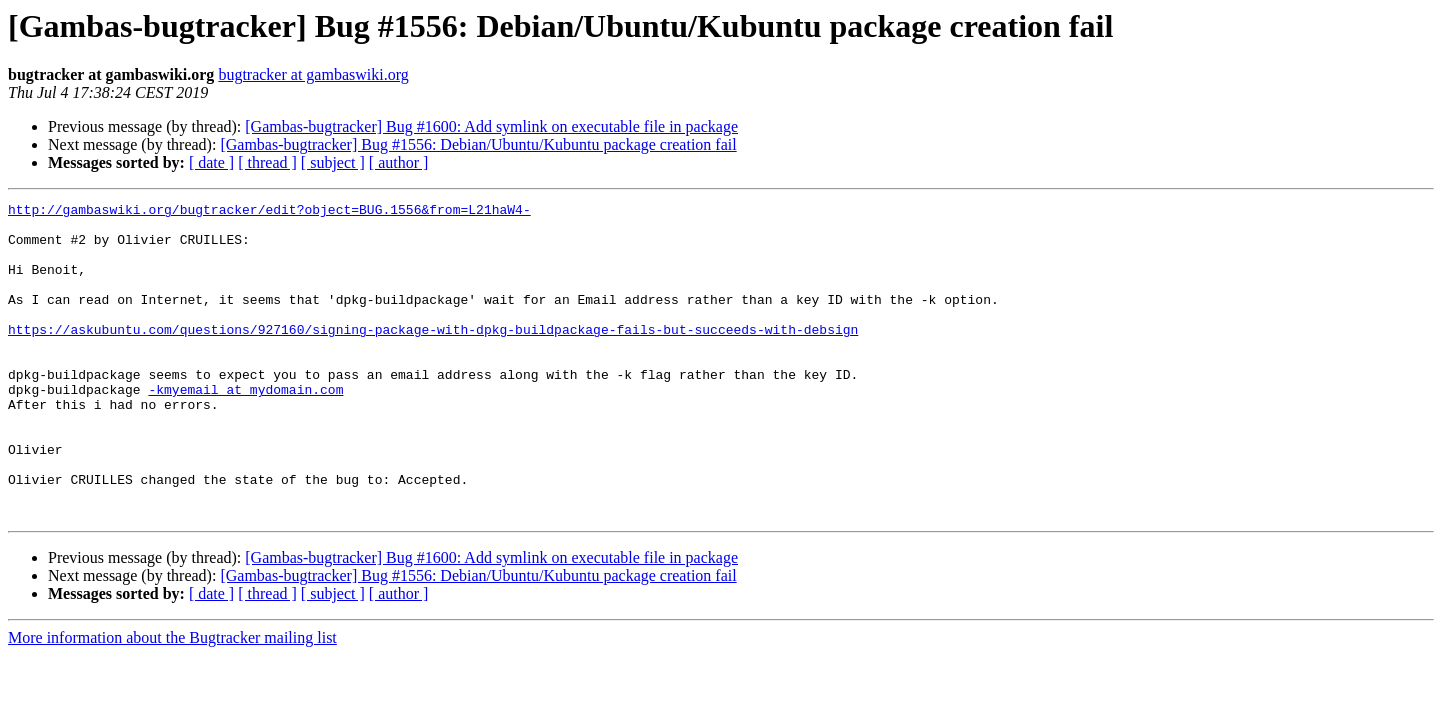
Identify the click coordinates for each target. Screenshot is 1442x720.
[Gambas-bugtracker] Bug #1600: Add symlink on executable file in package (491, 126)
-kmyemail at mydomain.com (245, 428)
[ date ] (211, 162)
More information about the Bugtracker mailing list (172, 700)
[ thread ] (267, 162)
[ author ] (399, 162)
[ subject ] (333, 162)
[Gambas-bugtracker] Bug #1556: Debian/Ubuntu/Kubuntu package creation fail (478, 144)
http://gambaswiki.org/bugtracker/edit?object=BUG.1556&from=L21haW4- (269, 212)
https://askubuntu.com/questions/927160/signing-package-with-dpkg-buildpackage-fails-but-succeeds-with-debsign (433, 356)
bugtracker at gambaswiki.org (313, 74)
